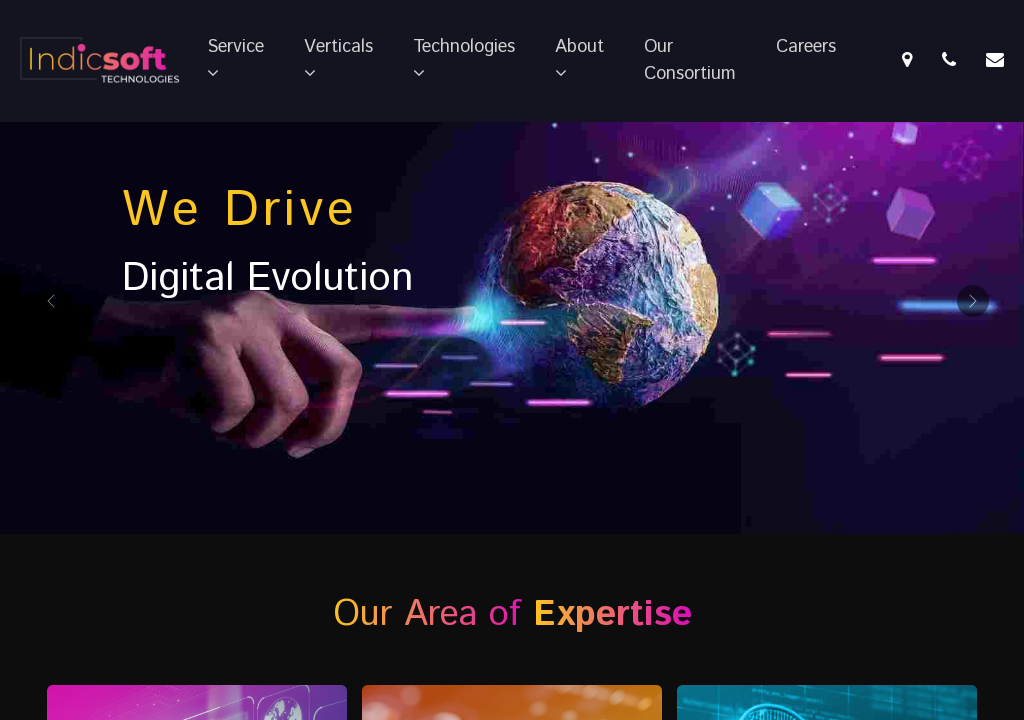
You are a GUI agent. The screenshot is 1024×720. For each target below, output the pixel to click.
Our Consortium (690, 60)
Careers (806, 47)
